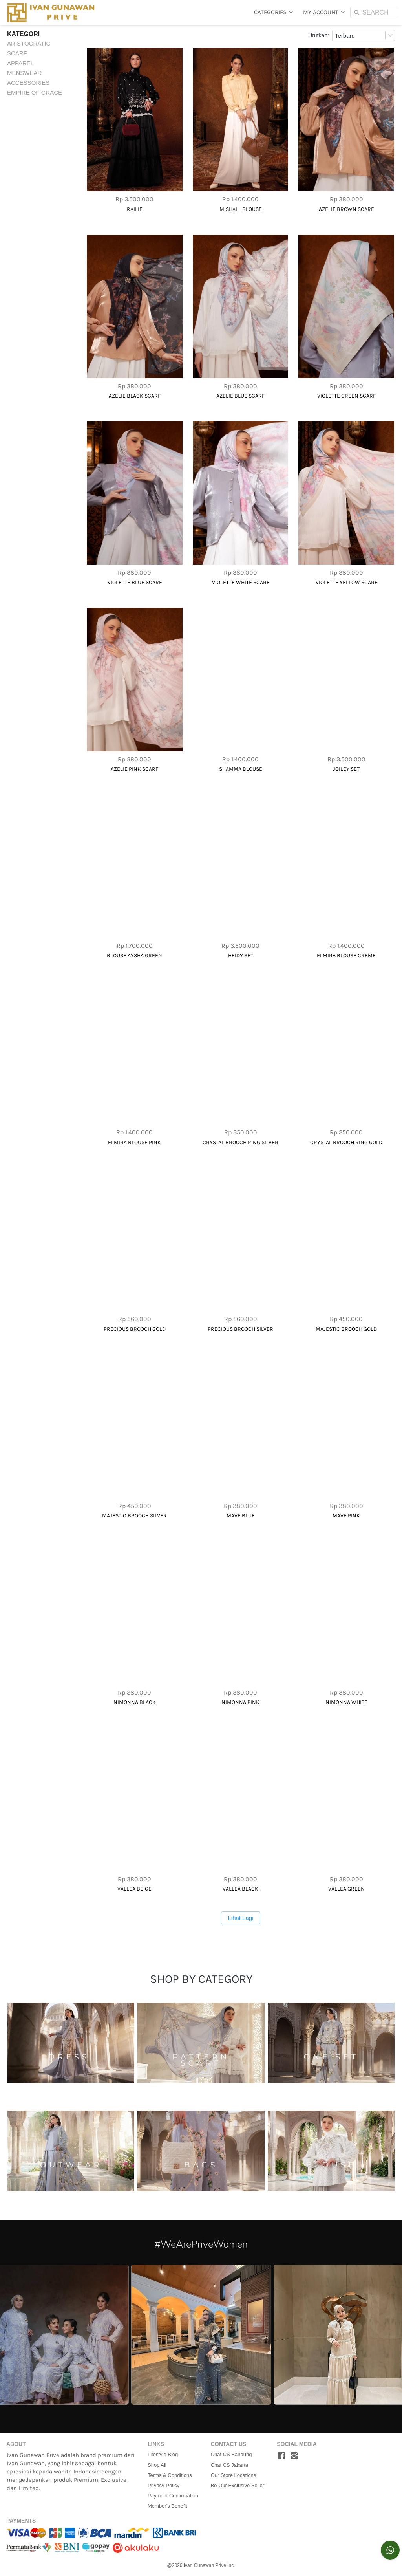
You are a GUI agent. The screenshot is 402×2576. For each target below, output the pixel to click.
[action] (390, 2550)
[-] (281, 2456)
